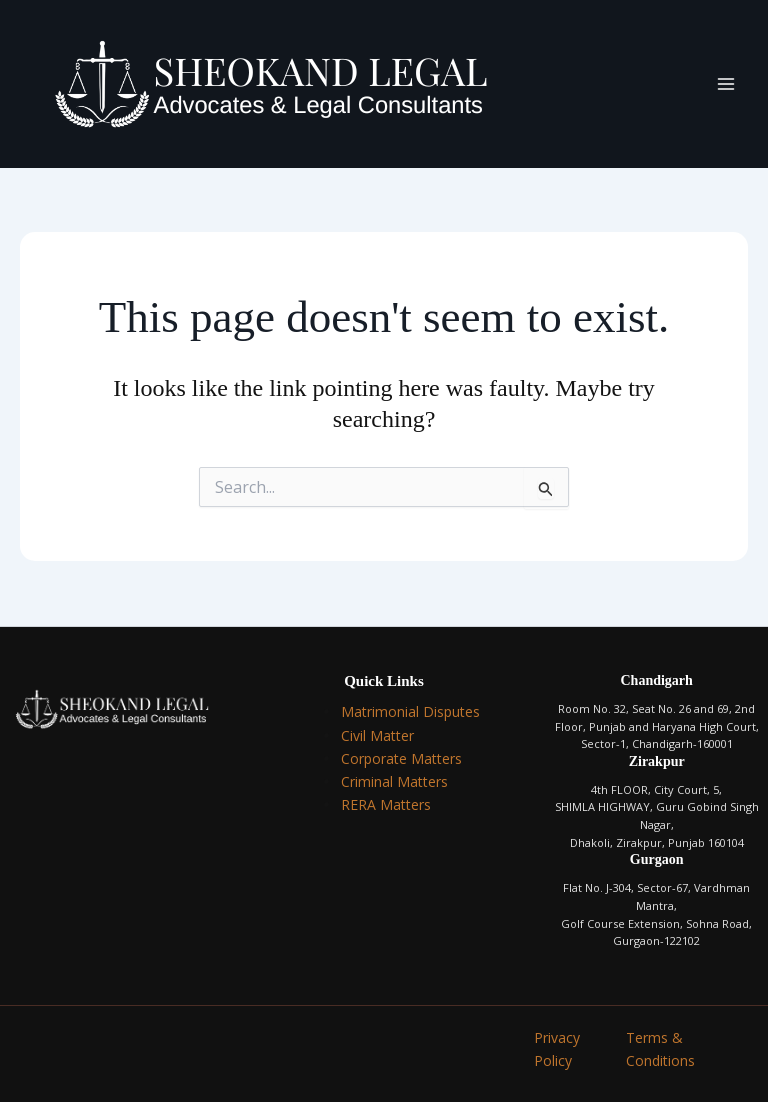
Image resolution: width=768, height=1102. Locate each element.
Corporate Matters (401, 758)
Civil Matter (377, 735)
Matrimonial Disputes (410, 711)
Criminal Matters (394, 781)
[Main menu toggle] (726, 84)
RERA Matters (386, 804)
